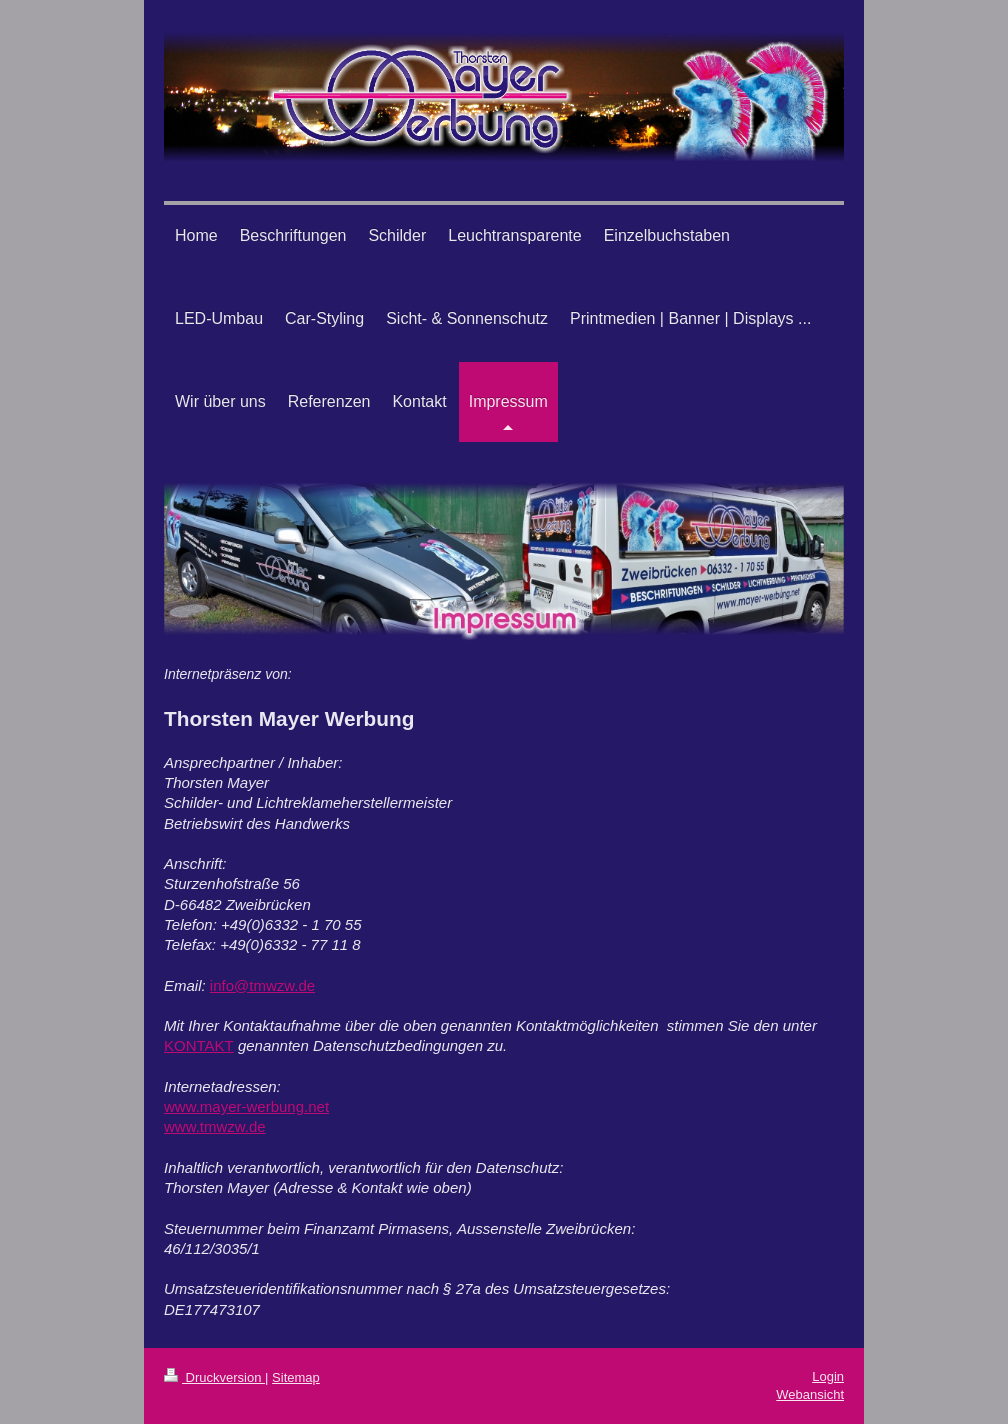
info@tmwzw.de (262, 985)
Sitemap (296, 1377)
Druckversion (214, 1377)
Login (828, 1376)
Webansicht (810, 1394)
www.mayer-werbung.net (246, 1106)
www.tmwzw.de (215, 1126)
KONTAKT (199, 1045)
